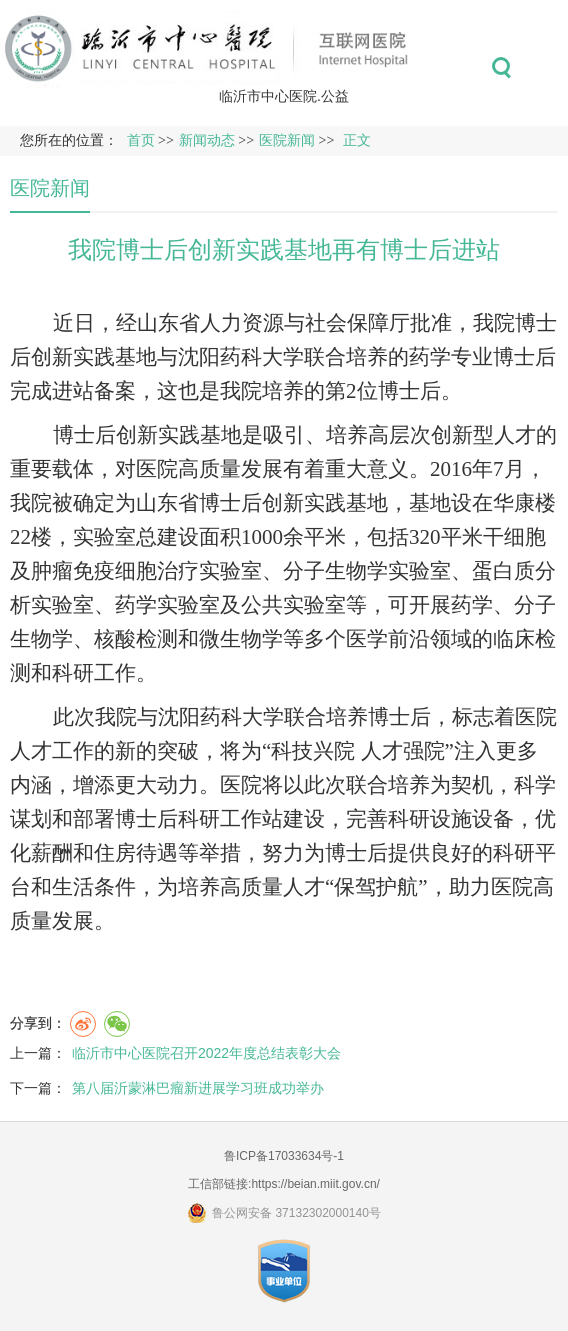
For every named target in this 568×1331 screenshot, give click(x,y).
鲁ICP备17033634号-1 (284, 1156)
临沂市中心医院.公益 (284, 96)
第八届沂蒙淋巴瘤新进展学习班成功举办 (198, 1088)
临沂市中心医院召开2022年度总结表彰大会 (206, 1053)
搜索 (501, 68)
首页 (141, 140)
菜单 (546, 68)
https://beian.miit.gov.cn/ (315, 1184)
